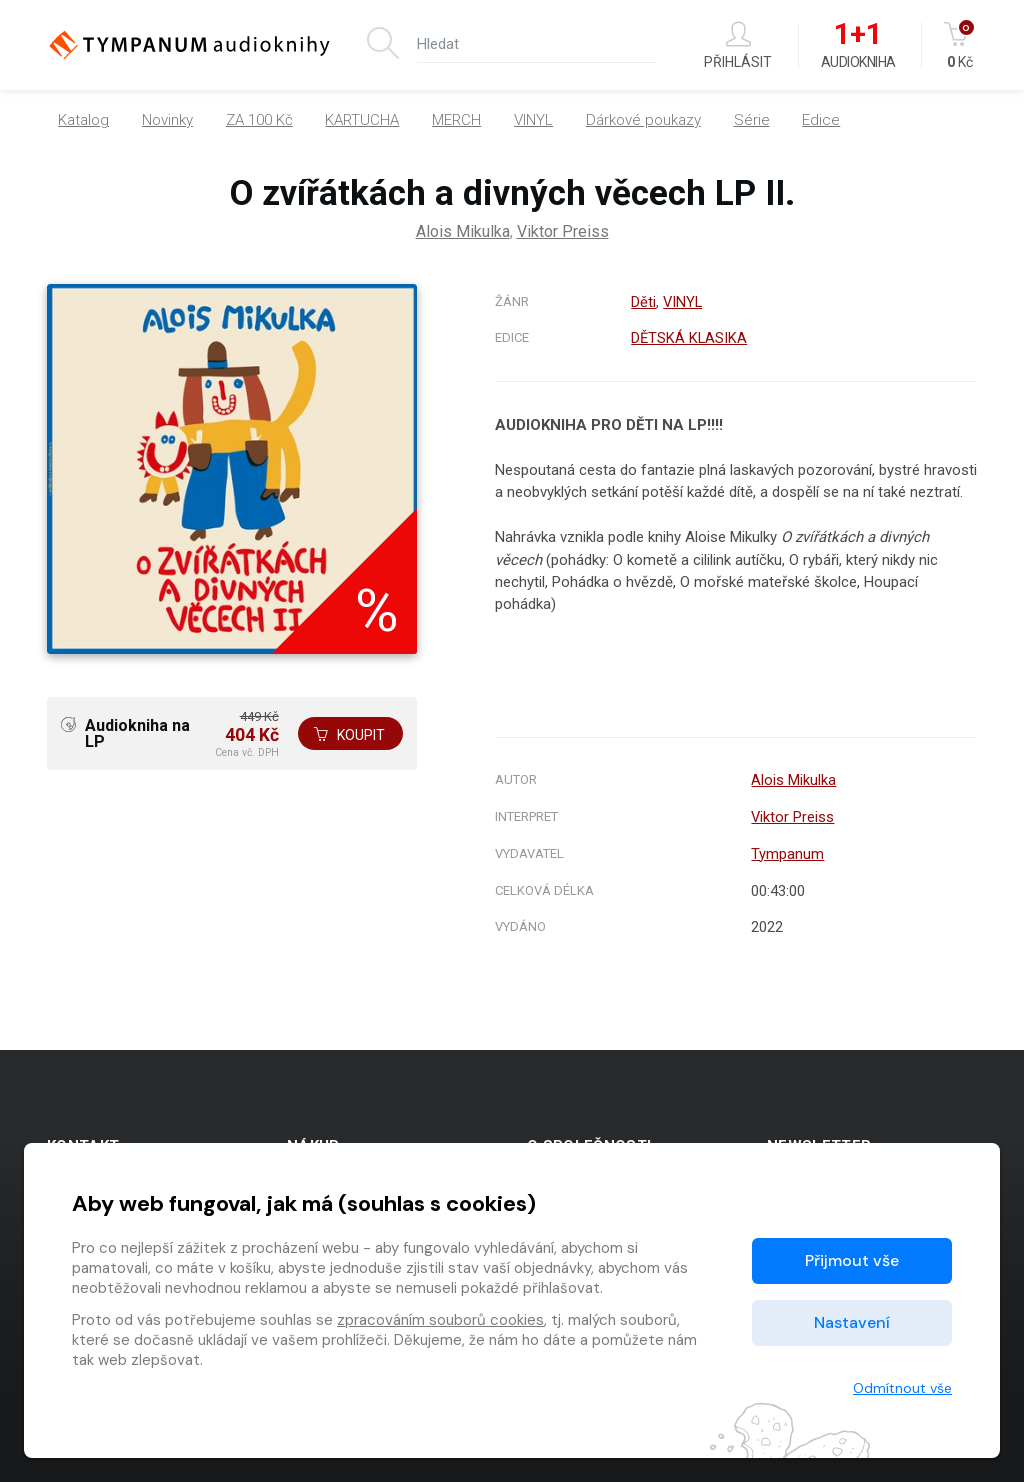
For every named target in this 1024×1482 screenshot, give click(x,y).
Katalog (83, 120)
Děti (642, 302)
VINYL (533, 120)
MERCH (456, 120)
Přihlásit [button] (738, 45)
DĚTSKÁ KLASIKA (689, 338)
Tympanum (787, 854)
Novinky (167, 120)
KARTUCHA (362, 120)
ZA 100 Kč (259, 120)
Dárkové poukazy (643, 120)
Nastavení (852, 1322)
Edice (821, 120)
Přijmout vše (852, 1260)
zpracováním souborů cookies (440, 1320)
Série (752, 120)
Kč (960, 45)
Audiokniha (858, 46)
